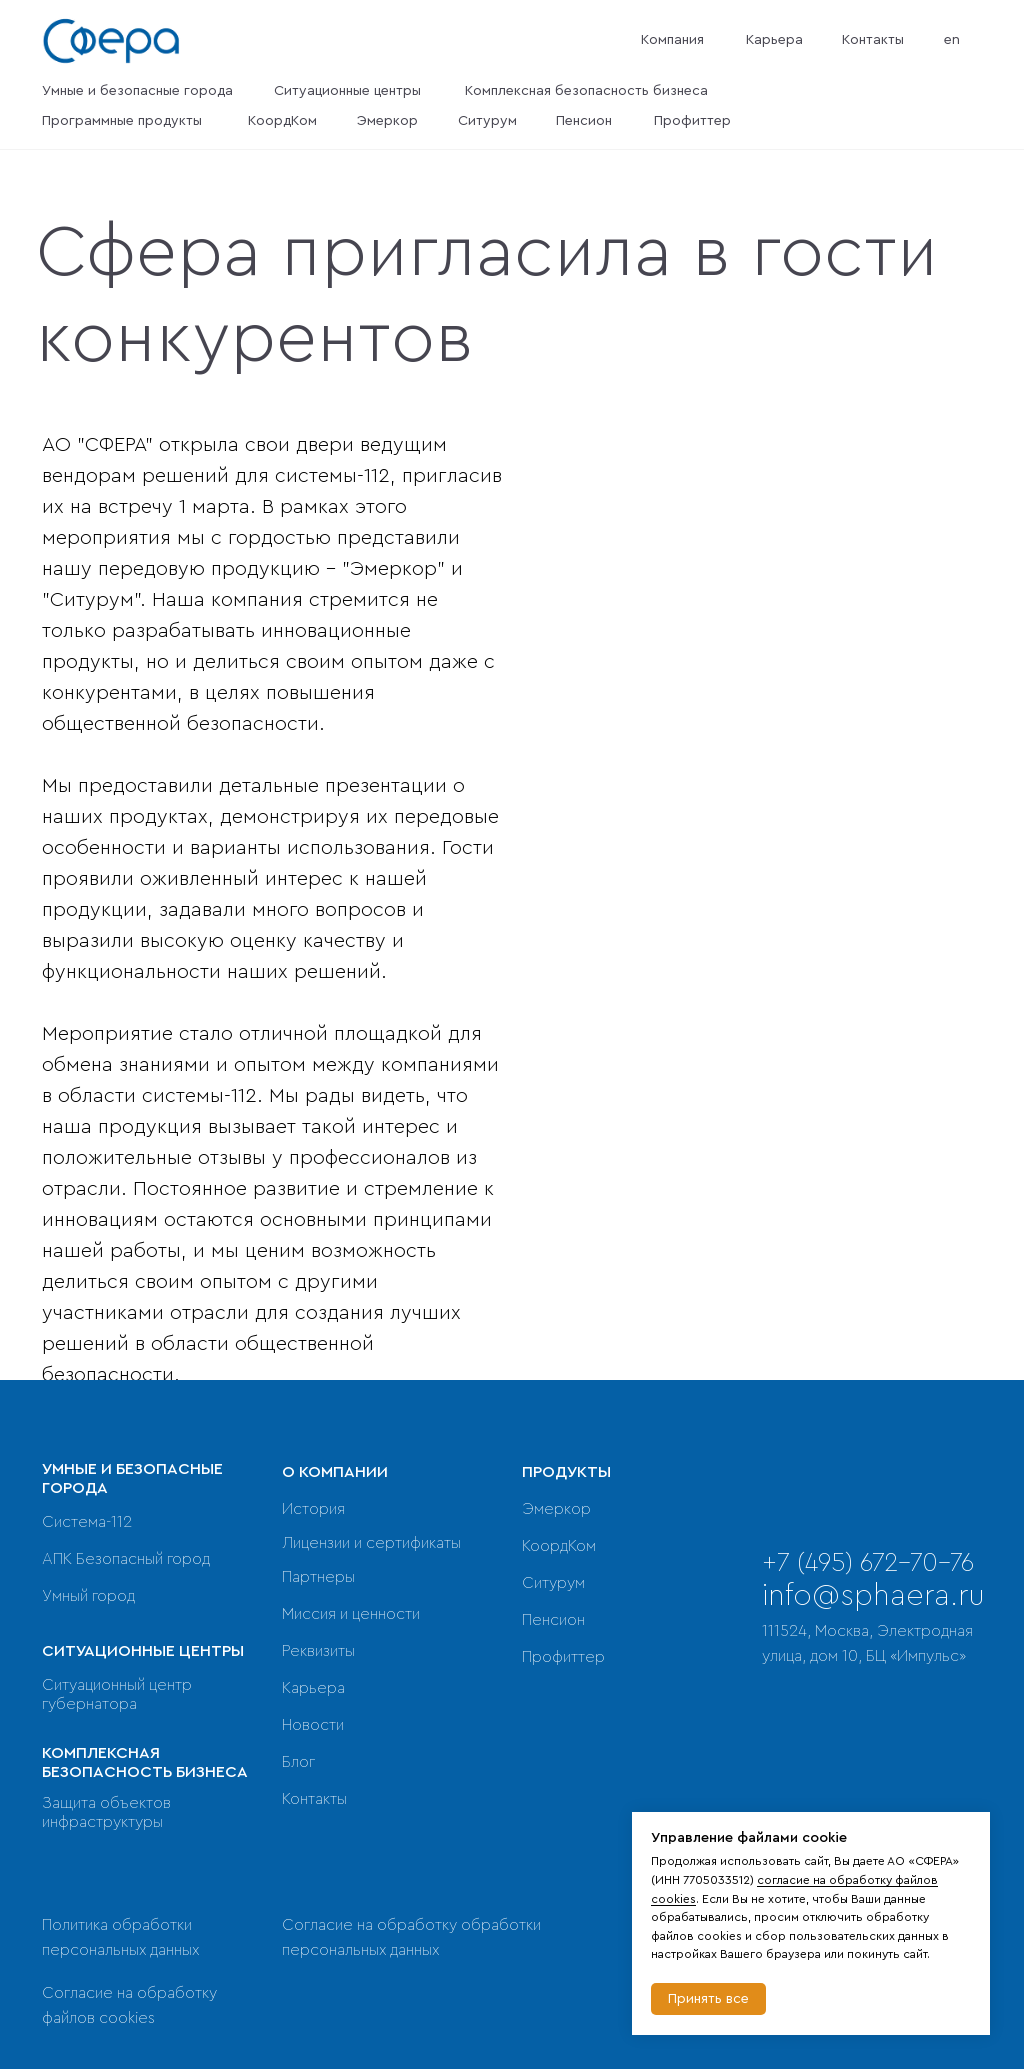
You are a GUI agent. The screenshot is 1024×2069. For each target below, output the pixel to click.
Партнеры (318, 1577)
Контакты (873, 40)
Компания (672, 40)
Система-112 (87, 1522)
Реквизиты (318, 1651)
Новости (313, 1725)
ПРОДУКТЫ (566, 1472)
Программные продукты (122, 121)
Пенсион (584, 121)
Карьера (774, 40)
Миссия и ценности (351, 1614)
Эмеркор (387, 121)
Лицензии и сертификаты (371, 1543)
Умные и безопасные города (137, 91)
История (313, 1509)
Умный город (88, 1596)
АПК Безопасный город (126, 1559)
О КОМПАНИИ (335, 1472)
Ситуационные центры (347, 91)
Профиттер (692, 121)
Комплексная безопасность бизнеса (586, 91)
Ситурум (487, 121)
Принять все (708, 1999)
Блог (298, 1762)
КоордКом (282, 121)
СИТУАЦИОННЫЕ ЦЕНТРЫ (143, 1651)
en (952, 40)
